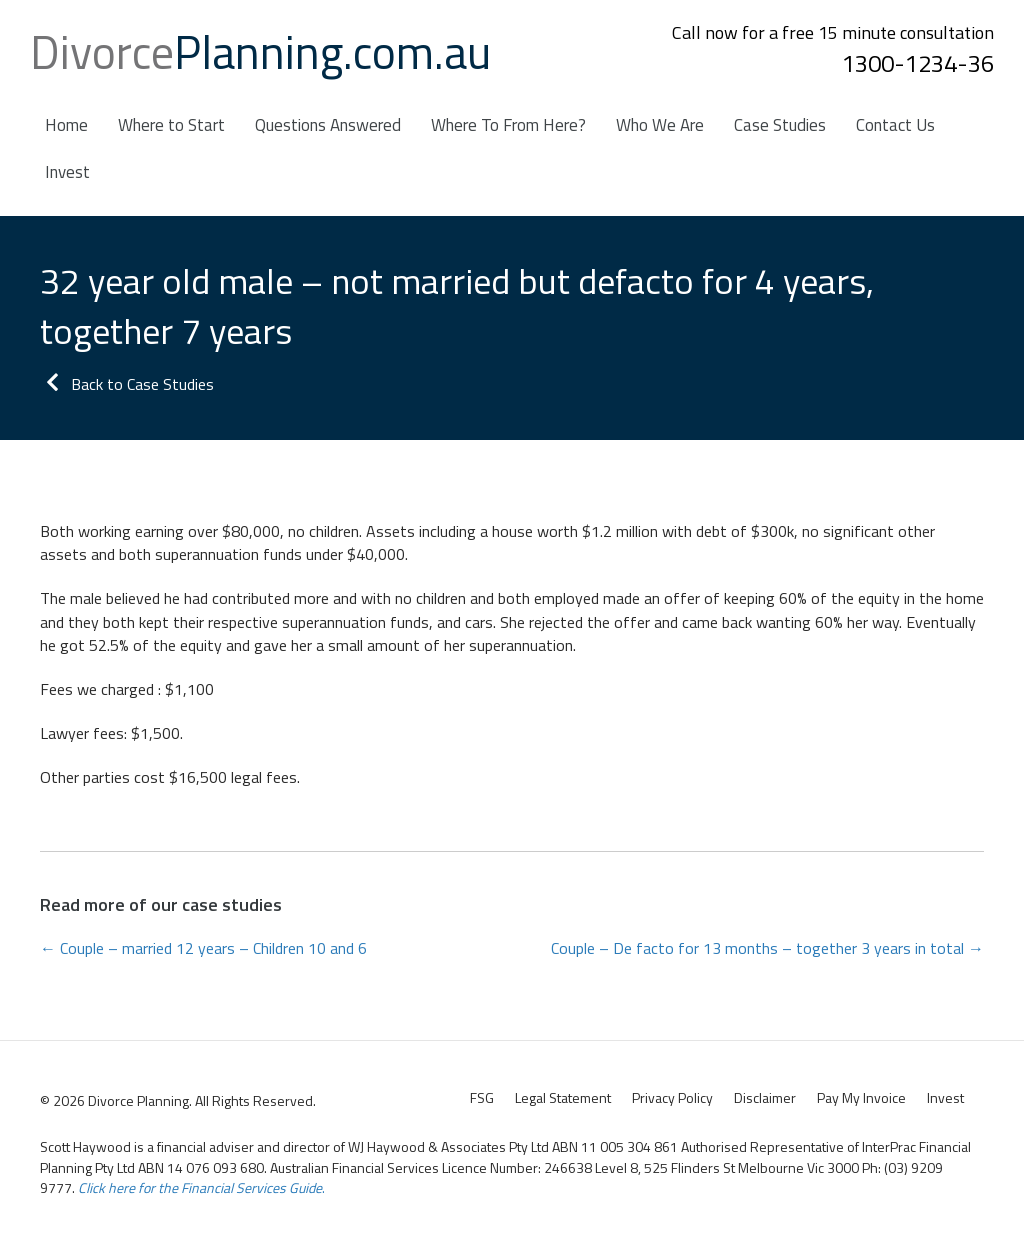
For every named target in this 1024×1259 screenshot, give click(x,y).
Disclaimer (765, 1098)
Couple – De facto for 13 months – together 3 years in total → (767, 948)
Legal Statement (563, 1098)
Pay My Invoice (861, 1098)
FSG (482, 1098)
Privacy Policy (672, 1098)
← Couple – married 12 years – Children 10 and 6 (203, 948)
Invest (945, 1098)
